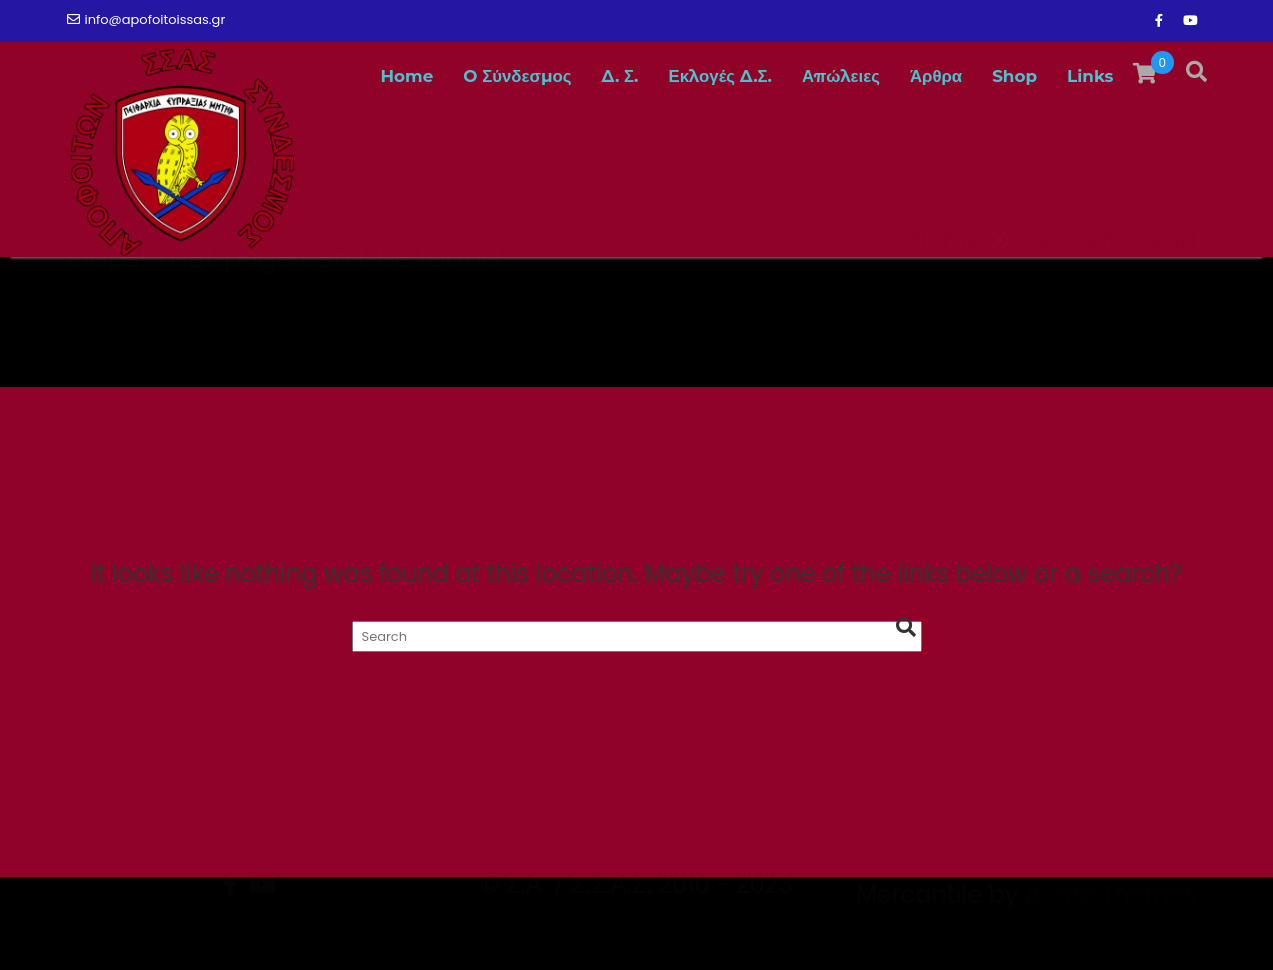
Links (1090, 76)
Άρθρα (936, 76)
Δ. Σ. (620, 76)
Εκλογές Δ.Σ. (720, 76)
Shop (1014, 76)
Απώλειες (841, 76)
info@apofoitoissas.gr (146, 19)
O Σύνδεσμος (517, 76)
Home (406, 76)
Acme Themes (1111, 934)
